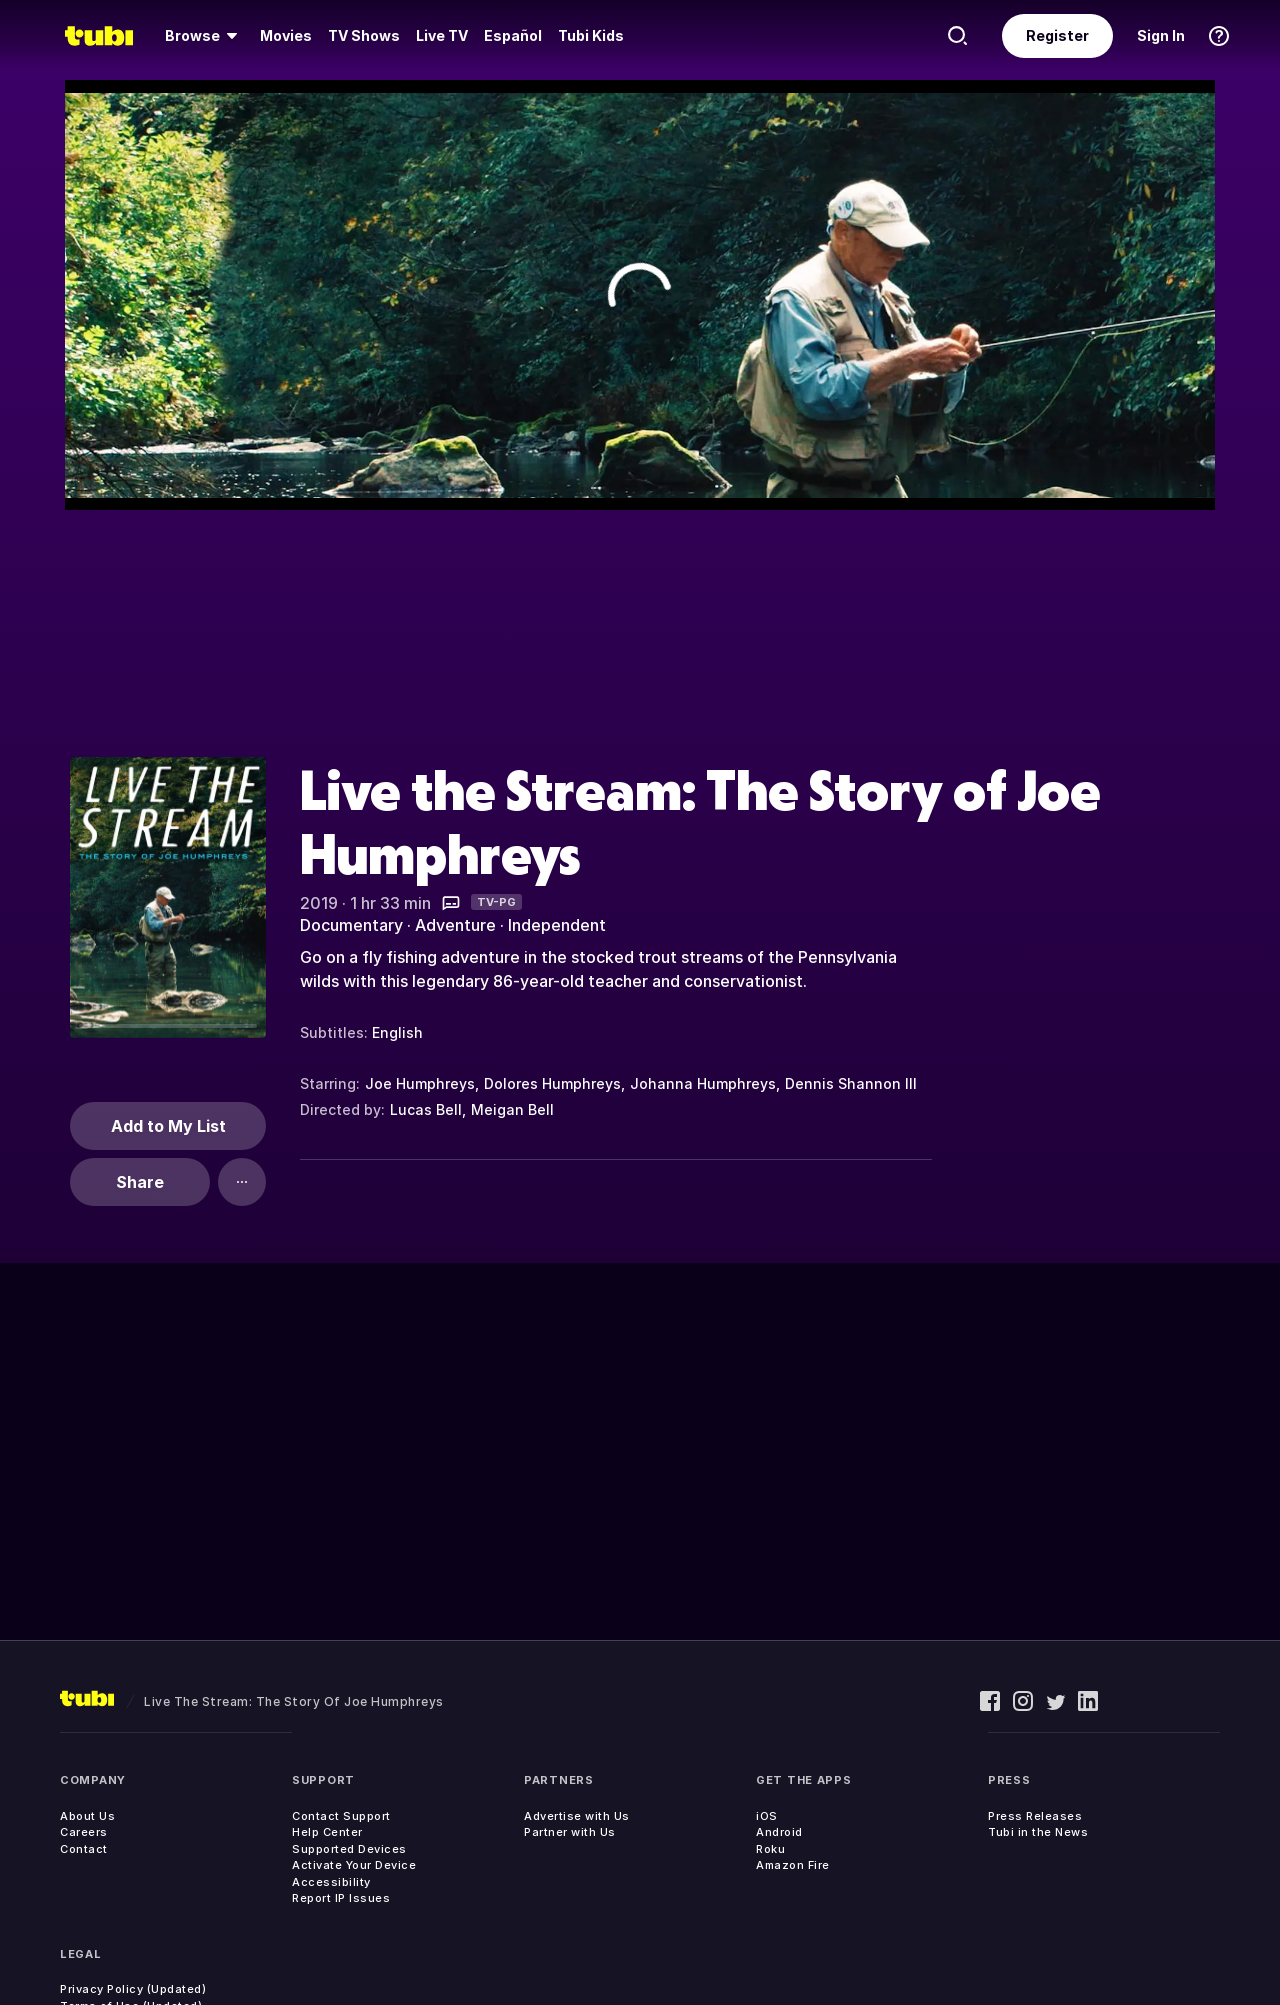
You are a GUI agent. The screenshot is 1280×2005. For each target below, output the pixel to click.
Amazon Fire (793, 1865)
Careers (84, 1832)
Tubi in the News (1038, 1832)
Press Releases (1035, 1816)
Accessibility (331, 1882)
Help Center (327, 1832)
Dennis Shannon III (851, 1083)
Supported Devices (349, 1849)
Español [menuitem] (513, 35)
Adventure (455, 925)
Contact (84, 1849)
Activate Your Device (354, 1865)
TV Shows (364, 35)
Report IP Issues (341, 1898)
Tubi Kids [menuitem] (591, 35)
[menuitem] (204, 36)
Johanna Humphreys (703, 1083)
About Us (87, 1816)
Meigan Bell (512, 1109)
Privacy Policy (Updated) (133, 1989)
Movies (286, 35)
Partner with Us (570, 1832)
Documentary (351, 925)
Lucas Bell (426, 1109)
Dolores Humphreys (552, 1083)
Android (779, 1832)
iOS (767, 1816)
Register (1057, 35)
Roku (770, 1849)
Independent (557, 925)
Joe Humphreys (420, 1083)
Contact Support (341, 1816)
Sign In (1161, 35)
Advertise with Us (577, 1816)
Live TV (442, 35)
